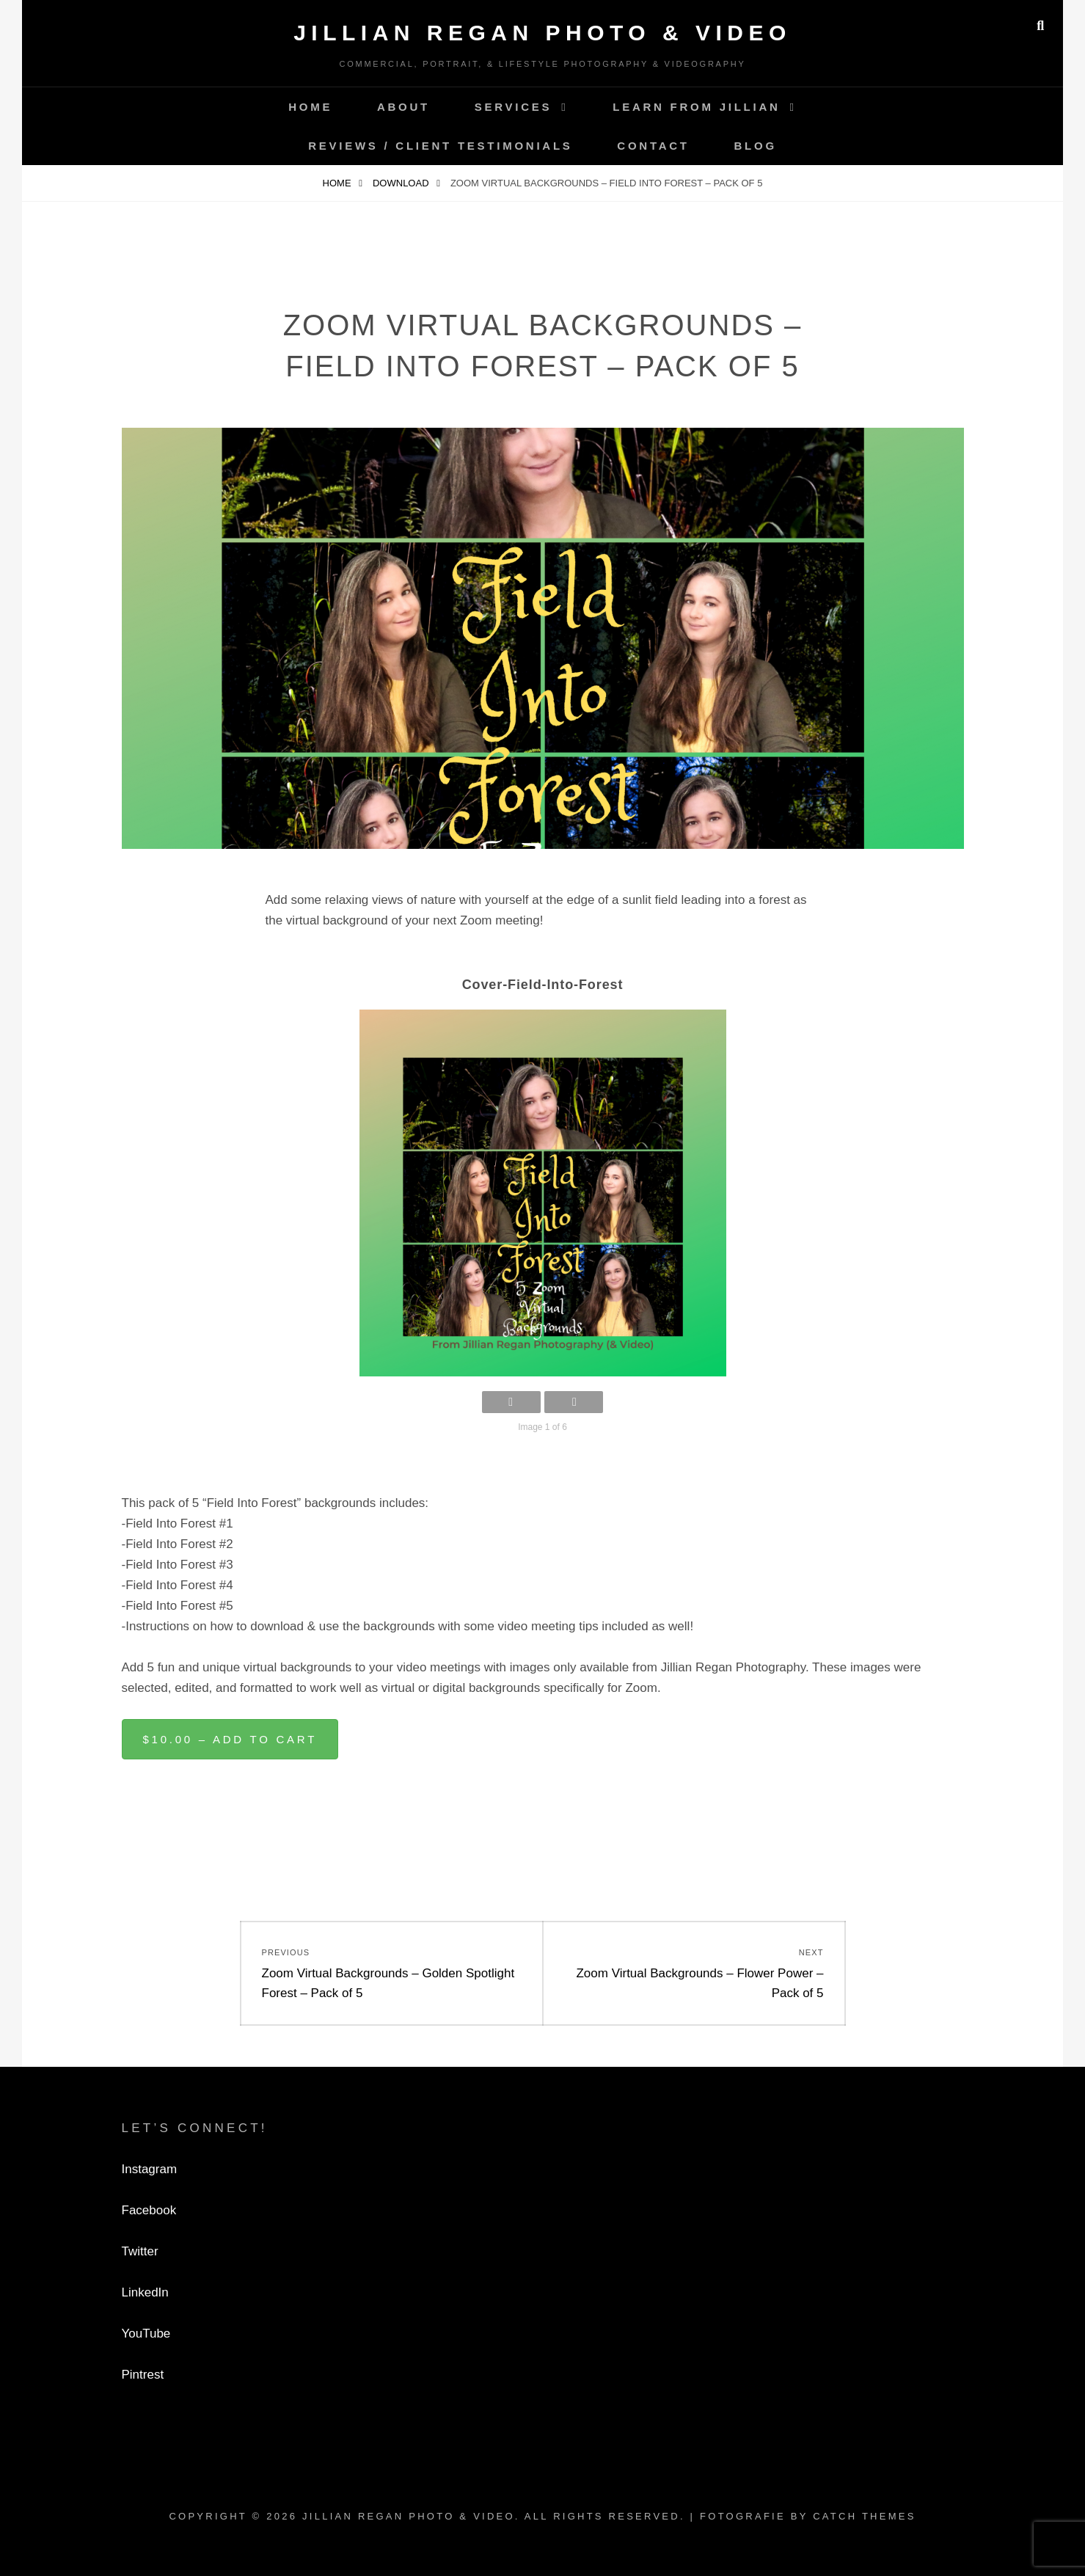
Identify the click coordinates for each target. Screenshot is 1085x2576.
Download (402, 183)
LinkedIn (145, 2292)
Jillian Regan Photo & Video (542, 33)
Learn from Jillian (696, 107)
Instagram (150, 2169)
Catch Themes (864, 2516)
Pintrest (143, 2375)
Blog (755, 145)
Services (513, 107)
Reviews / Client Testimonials (440, 145)
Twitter (140, 2251)
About (403, 107)
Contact (653, 145)
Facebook (149, 2210)
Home (310, 107)
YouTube (146, 2333)
